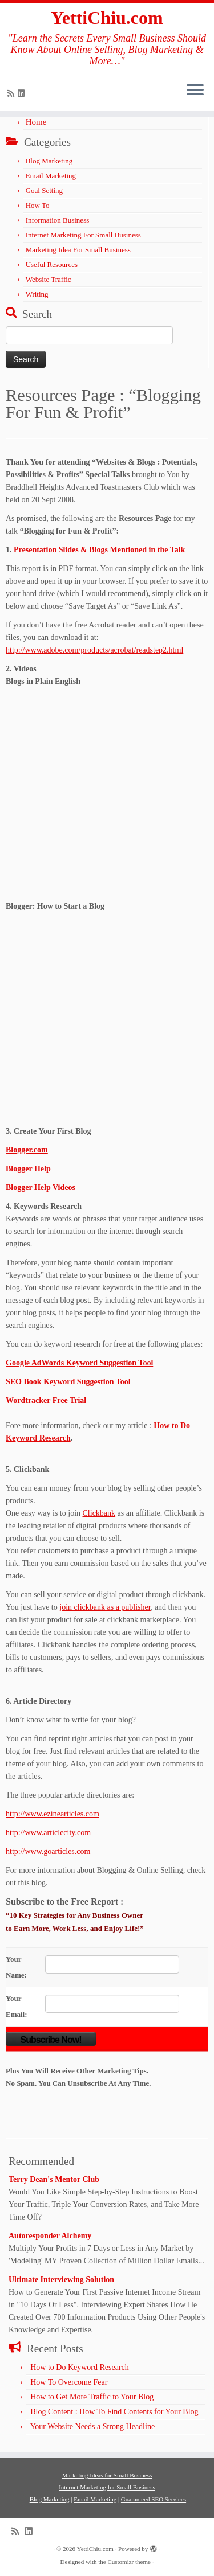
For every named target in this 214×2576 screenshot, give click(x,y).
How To (38, 205)
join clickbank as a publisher (105, 1607)
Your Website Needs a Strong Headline (92, 2426)
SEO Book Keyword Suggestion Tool (68, 1381)
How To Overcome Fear (68, 2382)
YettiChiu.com (107, 17)
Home (36, 121)
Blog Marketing (49, 161)
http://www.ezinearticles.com (52, 1814)
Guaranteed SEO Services (153, 2499)
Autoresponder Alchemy (50, 2236)
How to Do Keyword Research (79, 2367)
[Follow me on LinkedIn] (23, 93)
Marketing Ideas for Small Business (107, 2475)
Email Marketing (51, 175)
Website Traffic (48, 279)
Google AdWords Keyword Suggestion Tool (79, 1363)
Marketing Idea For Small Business (78, 249)
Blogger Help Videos (40, 1187)
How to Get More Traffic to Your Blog (92, 2397)
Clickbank (99, 1513)
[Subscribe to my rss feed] (12, 93)
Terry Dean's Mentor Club (54, 2179)
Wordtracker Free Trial (46, 1400)
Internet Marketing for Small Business (107, 2487)
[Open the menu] (195, 90)
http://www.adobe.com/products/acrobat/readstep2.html (94, 650)
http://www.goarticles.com (48, 1851)
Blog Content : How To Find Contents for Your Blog (114, 2411)
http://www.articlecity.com (48, 1832)
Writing (37, 294)
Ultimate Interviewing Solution (61, 2279)
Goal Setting (44, 190)
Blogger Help (28, 1168)
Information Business (58, 220)
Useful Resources (52, 264)
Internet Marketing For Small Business (83, 235)
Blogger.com (27, 1150)
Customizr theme (128, 2561)
